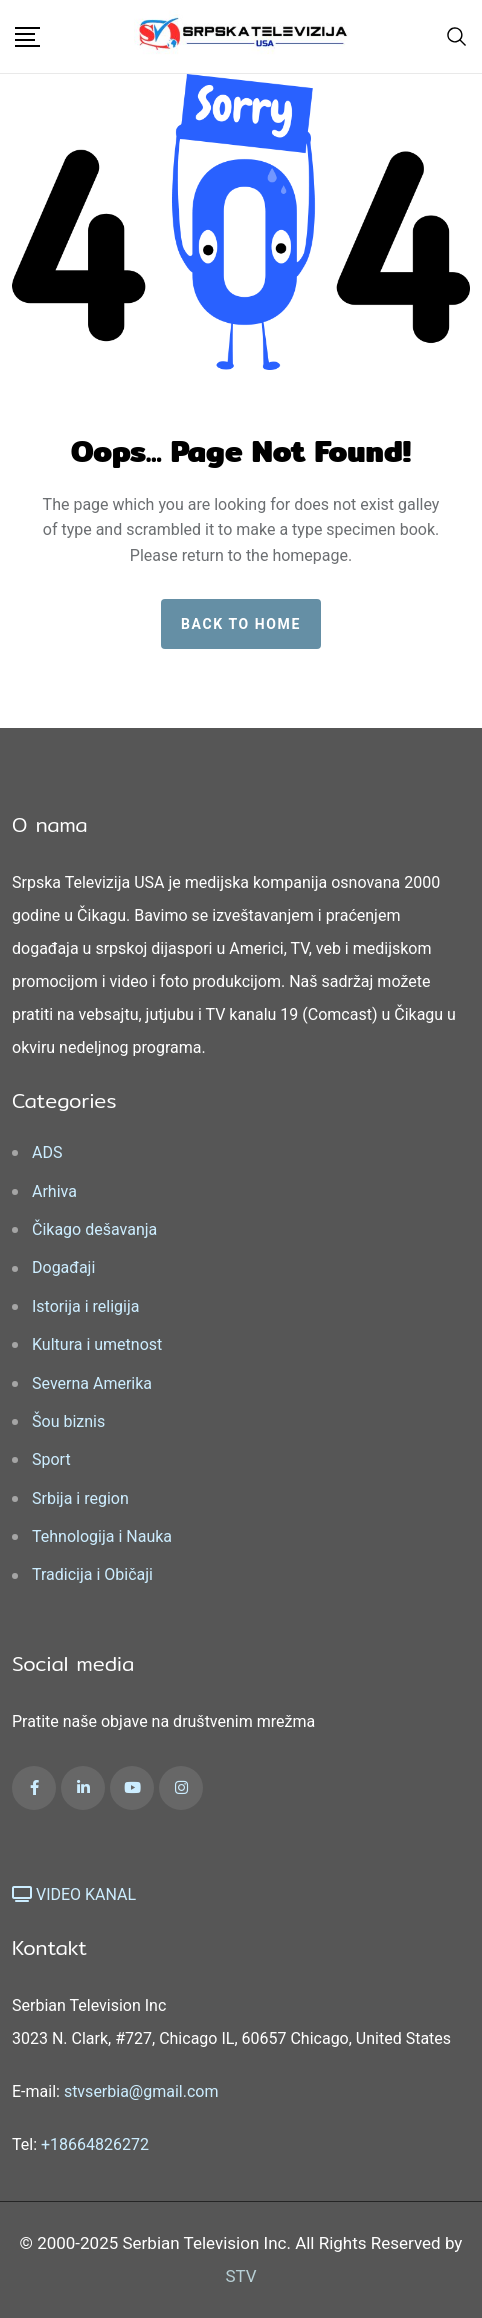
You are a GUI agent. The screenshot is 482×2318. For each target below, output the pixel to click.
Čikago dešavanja (94, 1229)
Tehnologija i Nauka (102, 1536)
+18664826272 (95, 2144)
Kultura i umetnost (97, 1344)
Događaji (63, 1267)
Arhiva (54, 1191)
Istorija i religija (85, 1306)
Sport (51, 1459)
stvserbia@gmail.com (141, 2091)
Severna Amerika (92, 1383)
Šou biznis (68, 1421)
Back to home (241, 624)
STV (240, 2276)
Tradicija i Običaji (92, 1574)
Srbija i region (80, 1498)
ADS (47, 1152)
